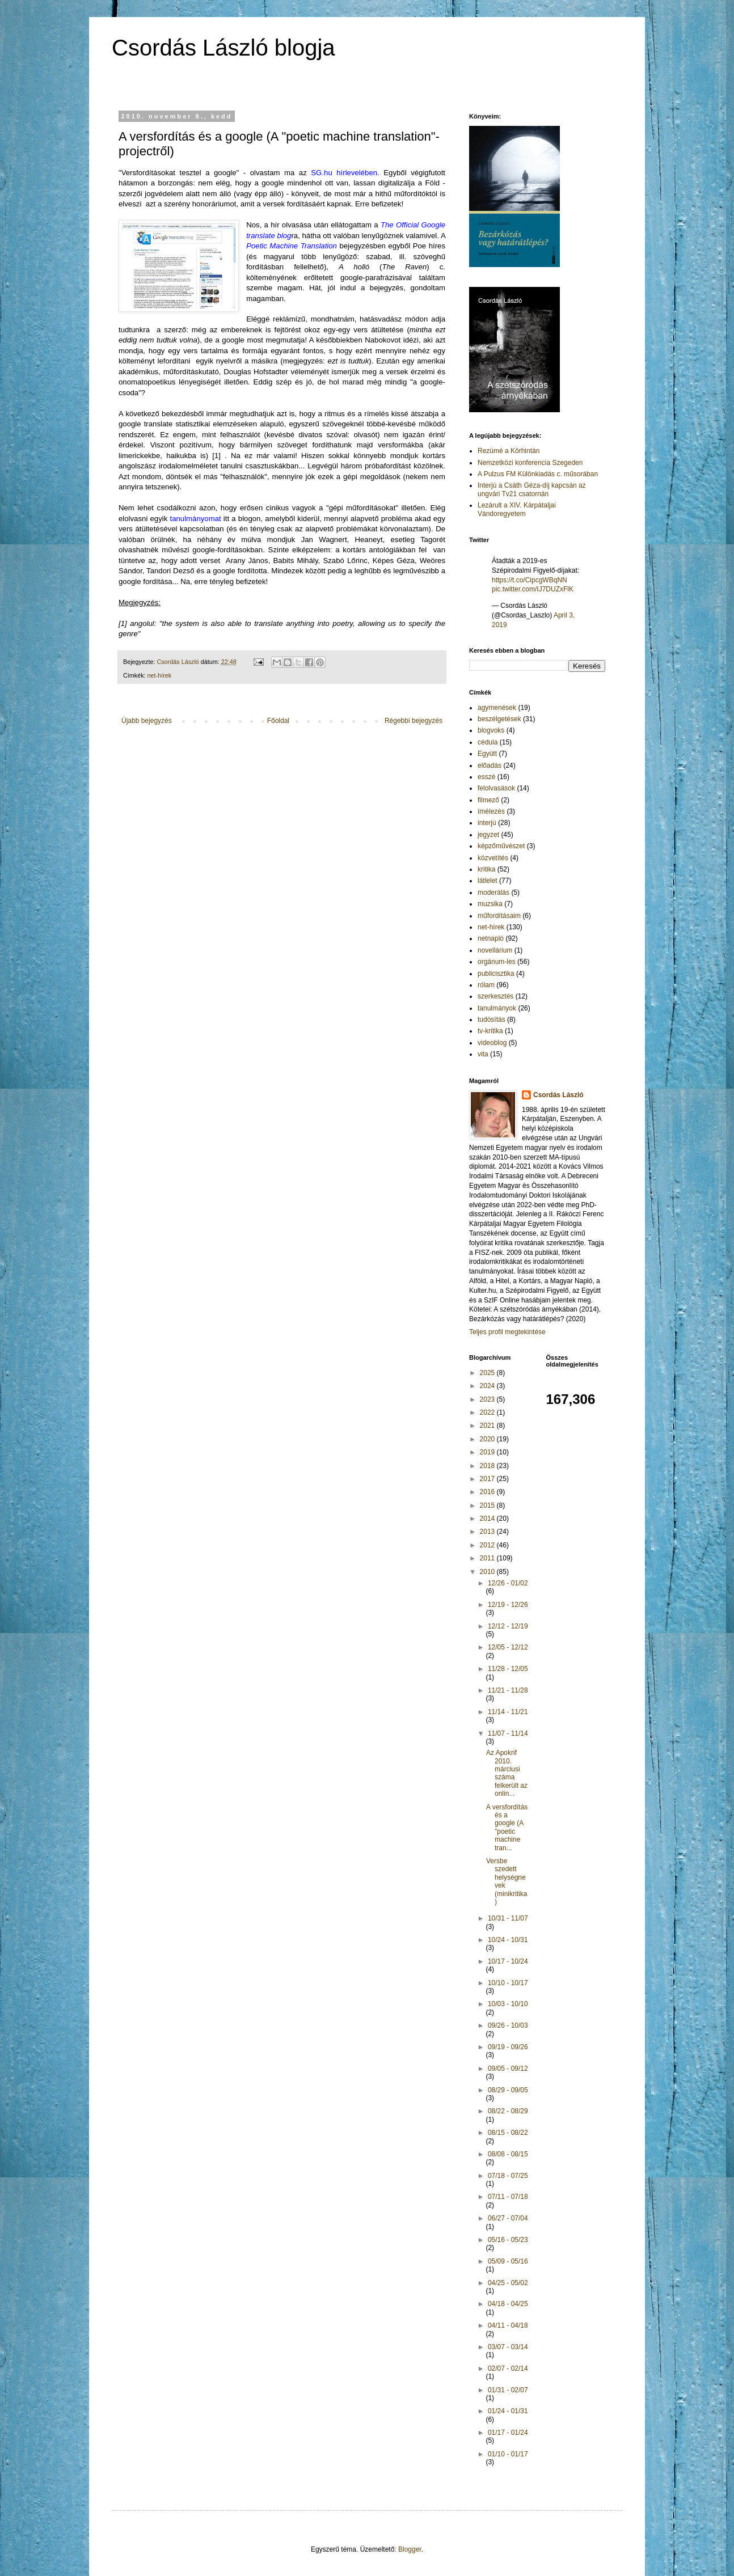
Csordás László (558, 1095)
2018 (488, 1466)
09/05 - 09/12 (508, 2068)
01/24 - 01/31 (508, 2411)
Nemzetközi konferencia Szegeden (530, 463)
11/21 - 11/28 (508, 1690)
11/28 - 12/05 (508, 1669)
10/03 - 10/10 (508, 2004)
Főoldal (278, 721)
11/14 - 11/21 (508, 1712)
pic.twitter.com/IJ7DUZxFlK (532, 589)
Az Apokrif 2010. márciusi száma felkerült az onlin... (507, 1773)
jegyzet (488, 835)
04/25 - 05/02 (508, 2283)
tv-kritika (490, 1031)
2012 (488, 1545)
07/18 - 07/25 (508, 2176)
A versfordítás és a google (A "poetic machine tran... (507, 1827)
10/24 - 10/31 (508, 1940)
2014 (488, 1518)
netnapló (491, 938)
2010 (488, 1572)
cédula (487, 742)
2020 (488, 1439)
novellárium (495, 950)
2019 (488, 1452)
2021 (488, 1425)
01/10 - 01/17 (508, 2454)
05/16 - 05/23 (508, 2240)
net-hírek (159, 675)
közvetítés (493, 858)
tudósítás (491, 1019)
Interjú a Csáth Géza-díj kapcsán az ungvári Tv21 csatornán (532, 489)
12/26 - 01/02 (508, 1583)
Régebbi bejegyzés (413, 721)
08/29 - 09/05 (508, 2090)
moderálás (493, 892)
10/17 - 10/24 (508, 1961)
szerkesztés (495, 996)
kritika (486, 869)
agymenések (497, 708)
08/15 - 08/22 (508, 2133)
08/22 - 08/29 (508, 2111)
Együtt (487, 754)
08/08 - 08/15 (508, 2154)
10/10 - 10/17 (508, 1983)
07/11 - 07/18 (508, 2197)
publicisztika (496, 974)
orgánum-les (497, 962)
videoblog (492, 1043)
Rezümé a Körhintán (508, 451)
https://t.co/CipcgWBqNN (529, 580)
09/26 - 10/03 (508, 2025)
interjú (487, 823)
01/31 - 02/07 (508, 2390)
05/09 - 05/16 (508, 2261)
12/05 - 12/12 (508, 1647)
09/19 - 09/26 (508, 2047)
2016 (488, 1492)
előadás (489, 765)
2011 (488, 1558)
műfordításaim (499, 916)
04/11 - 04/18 (508, 2325)
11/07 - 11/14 (508, 1733)
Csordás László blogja (223, 47)
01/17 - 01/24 (508, 2433)
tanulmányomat (195, 518)
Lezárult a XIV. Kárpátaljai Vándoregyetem (517, 509)
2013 (488, 1532)
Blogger (409, 2549)
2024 (488, 1386)
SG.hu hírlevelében (344, 172)
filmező (488, 800)
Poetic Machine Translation (291, 246)
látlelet (487, 881)
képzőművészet (501, 846)
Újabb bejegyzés (146, 721)
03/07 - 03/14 (508, 2347)
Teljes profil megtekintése (507, 1332)
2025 (488, 1373)
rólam (486, 985)
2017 (488, 1479)
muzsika (490, 904)
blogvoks (491, 730)
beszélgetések (499, 719)
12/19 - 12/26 (508, 1605)
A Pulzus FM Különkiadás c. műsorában (538, 474)
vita (483, 1054)
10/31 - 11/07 (508, 1918)
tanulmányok (497, 1008)
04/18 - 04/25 (508, 2304)
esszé (486, 777)
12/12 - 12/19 (508, 1626)
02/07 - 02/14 (508, 2368)
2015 (488, 1505)
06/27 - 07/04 (508, 2218)
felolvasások (496, 788)
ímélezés (491, 811)
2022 (488, 1412)
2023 (488, 1399)
